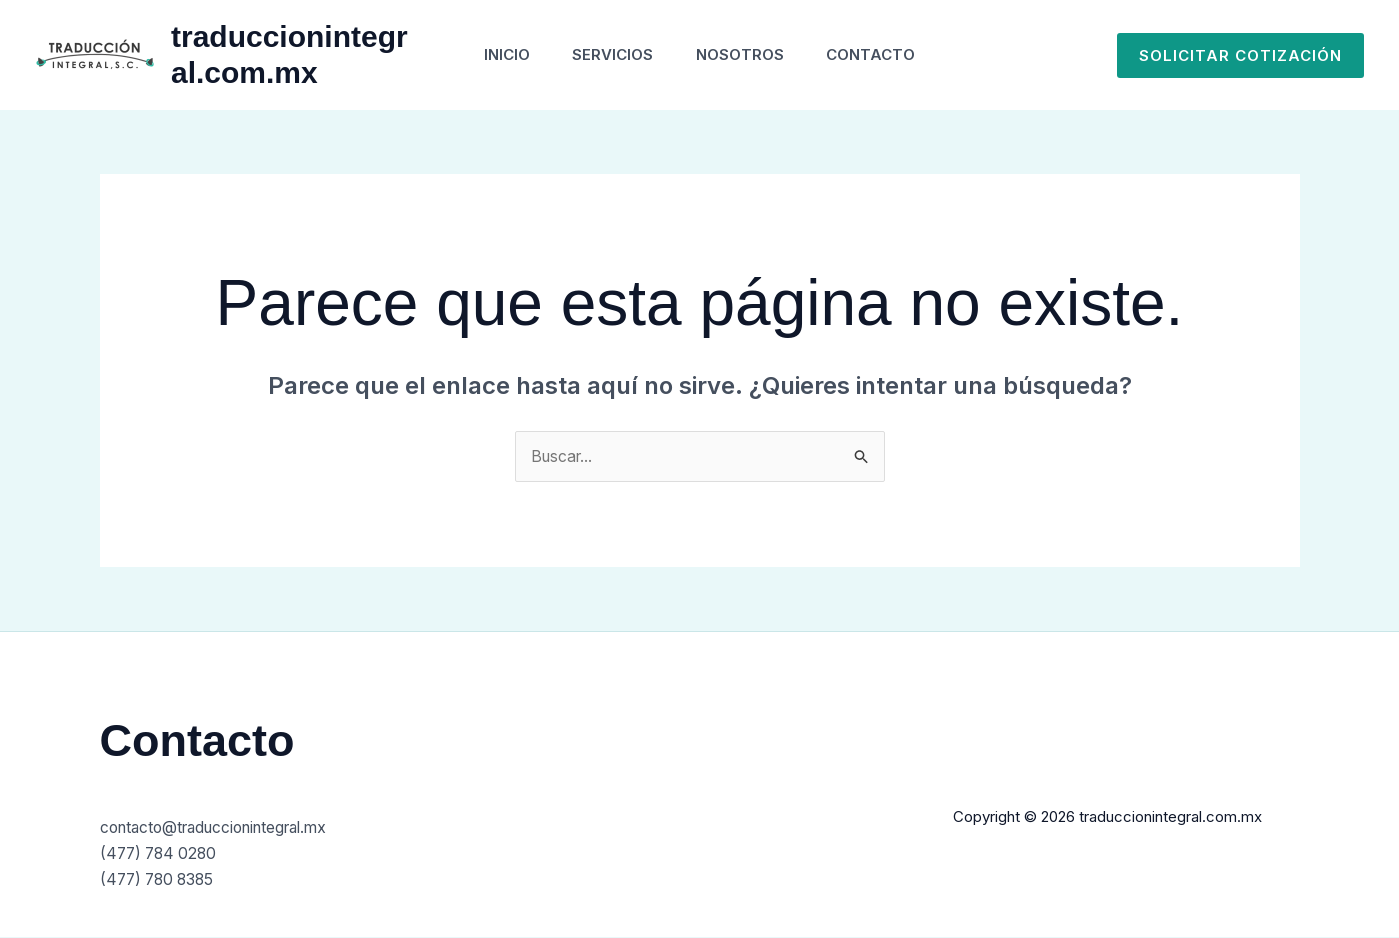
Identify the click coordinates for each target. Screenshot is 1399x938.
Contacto (882, 54)
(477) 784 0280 (161, 854)
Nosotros (744, 54)
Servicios (609, 54)
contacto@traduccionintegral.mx (223, 828)
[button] (1240, 55)
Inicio (496, 54)
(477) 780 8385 (160, 879)
